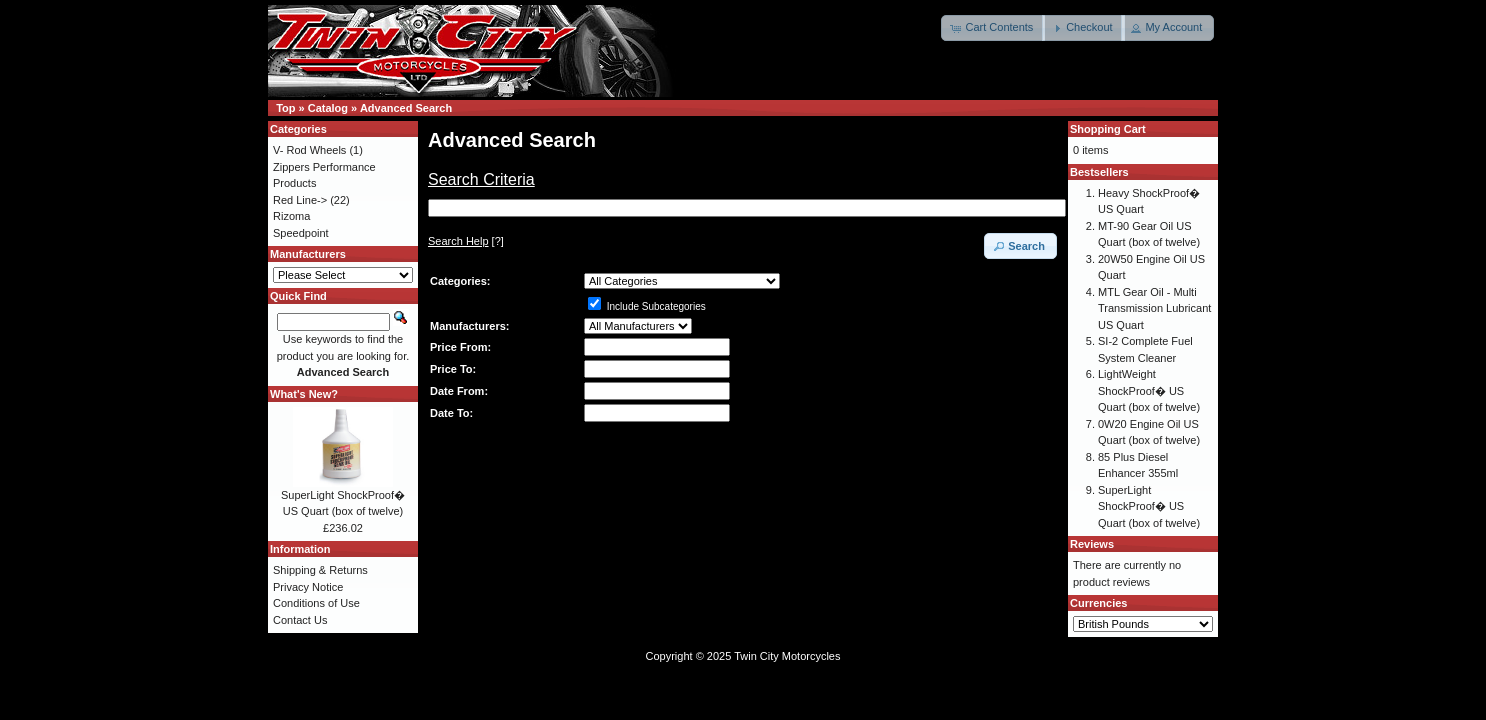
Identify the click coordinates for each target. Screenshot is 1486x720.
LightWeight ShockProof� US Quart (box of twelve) (1149, 390)
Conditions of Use (316, 603)
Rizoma (291, 216)
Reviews (1092, 544)
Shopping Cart (1108, 129)
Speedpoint (301, 233)
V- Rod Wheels (309, 150)
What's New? (304, 394)
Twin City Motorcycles (787, 656)
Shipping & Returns (320, 570)
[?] (466, 241)
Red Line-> (300, 200)
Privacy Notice (308, 587)
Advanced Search (406, 108)
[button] (993, 28)
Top (285, 108)
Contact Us (300, 620)
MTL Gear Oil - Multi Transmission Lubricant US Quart (1154, 308)
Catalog (328, 108)
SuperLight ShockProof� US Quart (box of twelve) (1149, 506)
